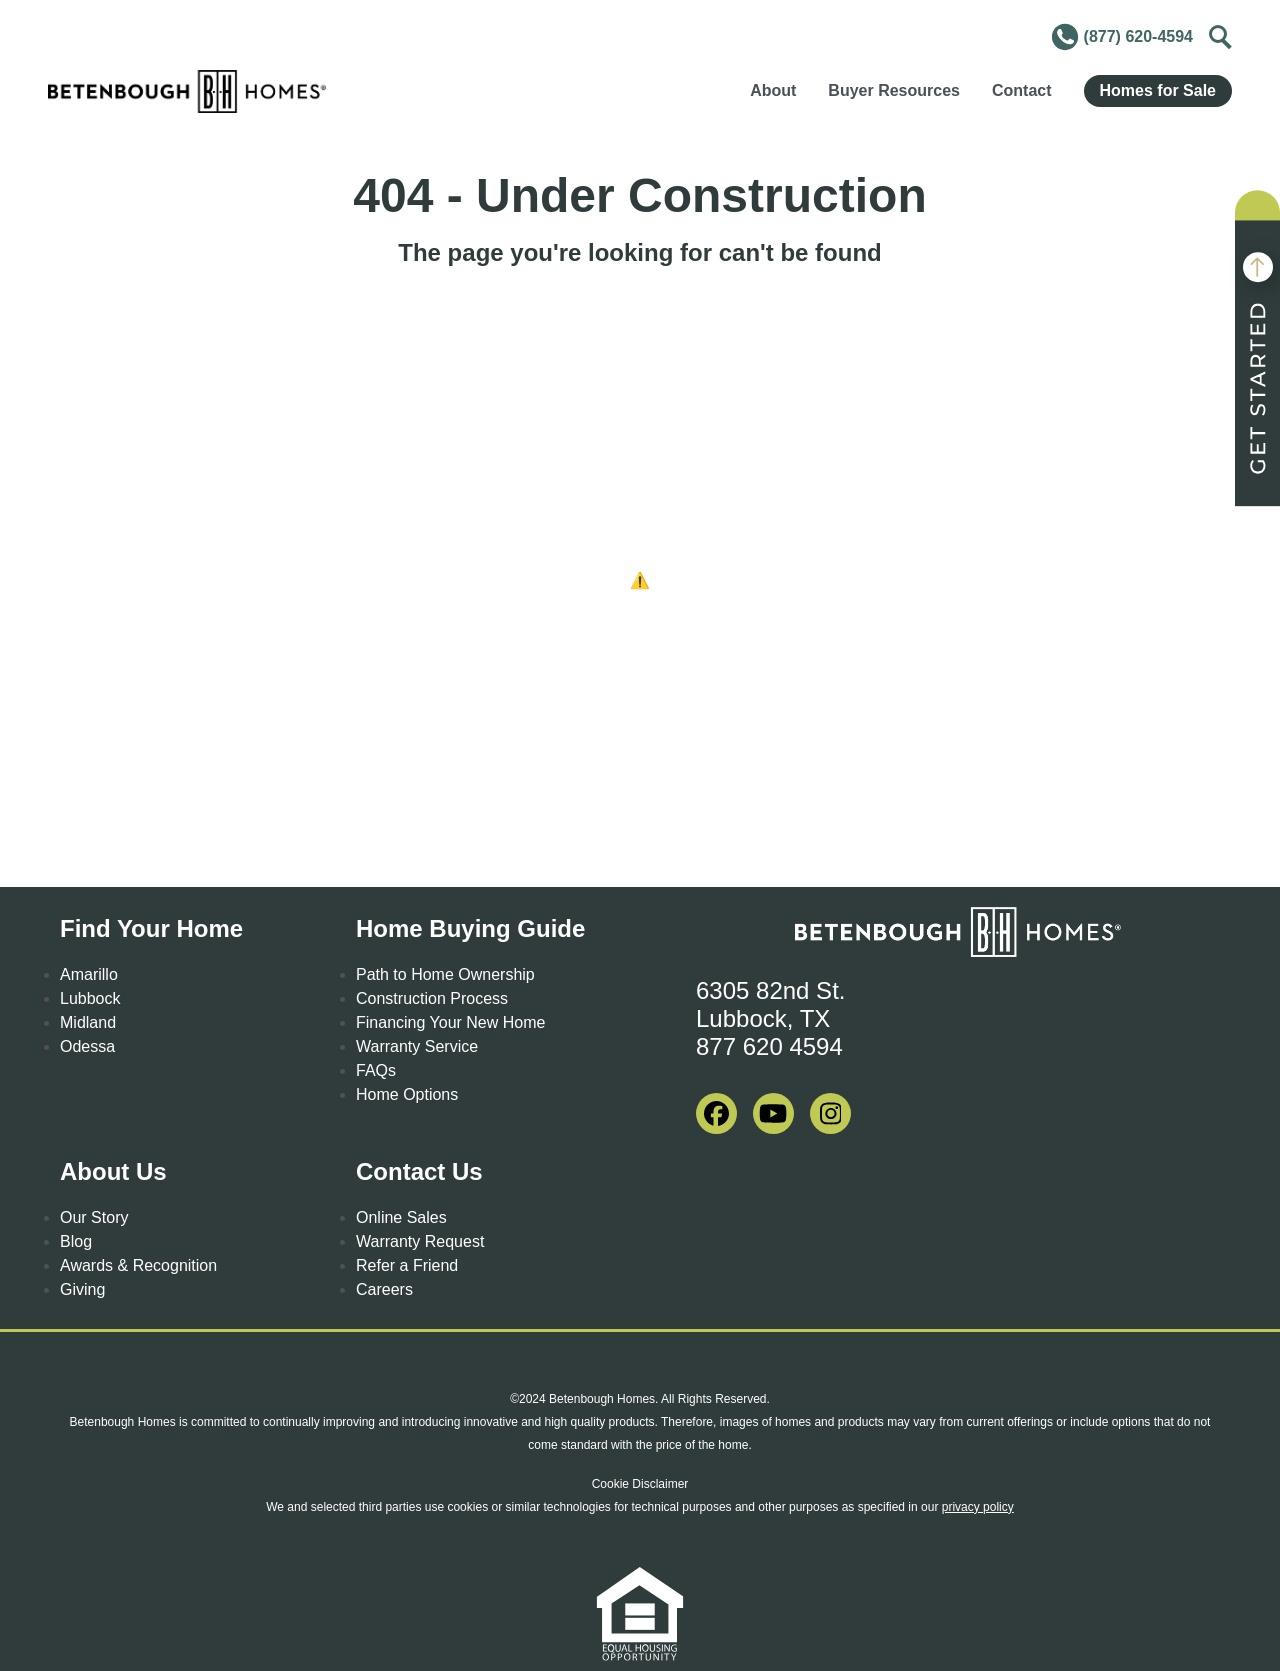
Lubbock (90, 998)
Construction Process (432, 998)
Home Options (407, 1094)
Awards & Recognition (138, 1265)
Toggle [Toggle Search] (1218, 34)
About (773, 90)
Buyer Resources (894, 90)
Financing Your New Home (450, 1022)
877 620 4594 (769, 1046)
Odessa (87, 1046)
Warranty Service (417, 1046)
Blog (76, 1241)
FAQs (376, 1070)
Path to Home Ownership (445, 974)
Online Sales (401, 1217)
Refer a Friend (407, 1265)
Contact (1022, 90)
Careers (384, 1289)
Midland (88, 1022)
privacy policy (978, 1507)
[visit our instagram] (830, 1113)
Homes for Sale (1158, 90)
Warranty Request (420, 1241)
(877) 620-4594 (1121, 37)
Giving (82, 1289)
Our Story (94, 1217)
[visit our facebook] (716, 1113)
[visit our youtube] (773, 1113)
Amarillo (89, 974)
